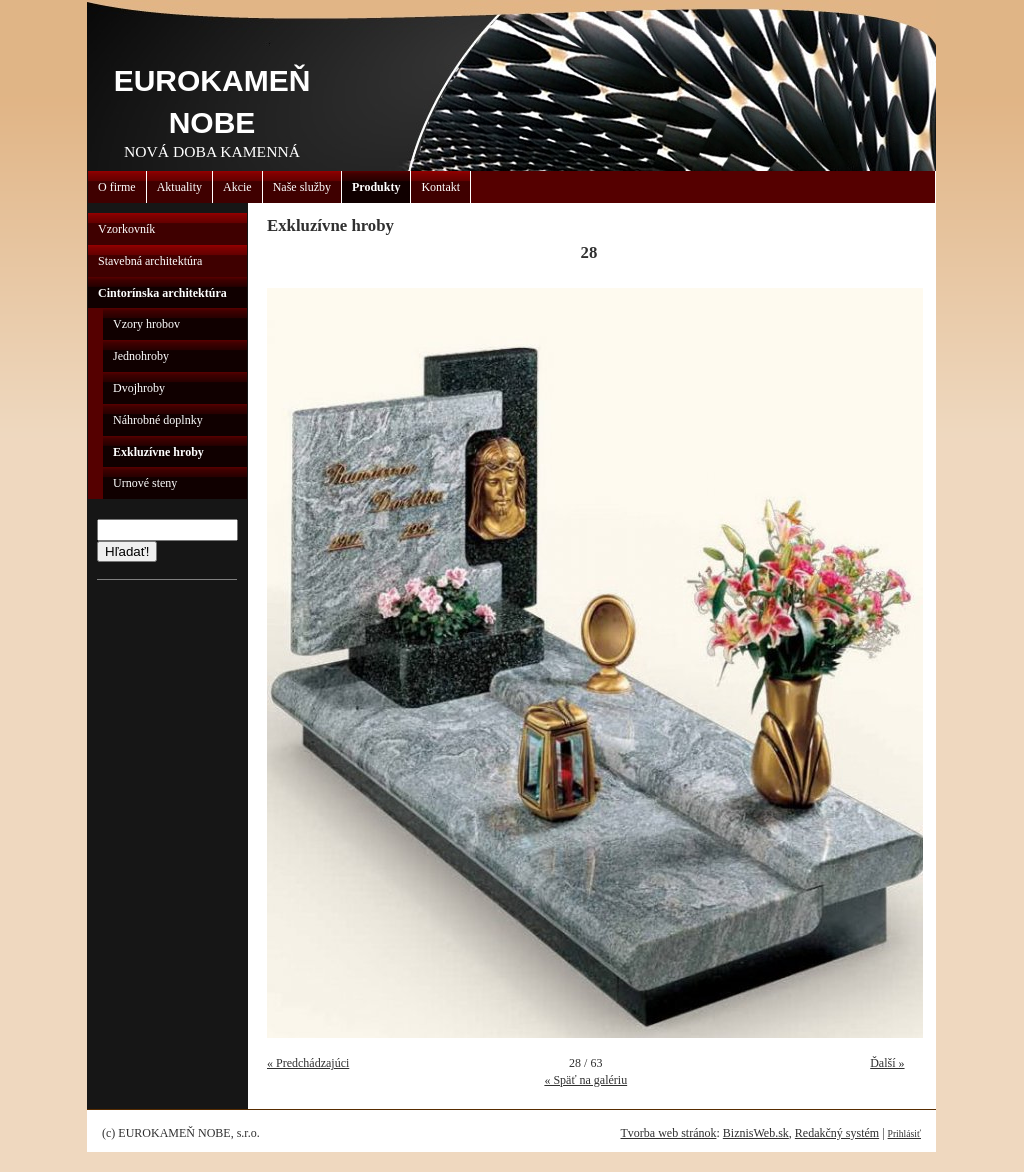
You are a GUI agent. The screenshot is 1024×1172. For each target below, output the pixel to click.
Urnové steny (145, 483)
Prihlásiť (904, 1133)
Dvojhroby (139, 388)
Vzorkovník (126, 229)
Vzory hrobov (146, 324)
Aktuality (179, 187)
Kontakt (440, 187)
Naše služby (302, 187)
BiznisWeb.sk (756, 1133)
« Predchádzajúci (308, 1063)
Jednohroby (141, 356)
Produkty (376, 187)
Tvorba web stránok (668, 1133)
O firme (117, 187)
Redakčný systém (837, 1133)
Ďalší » (887, 1063)
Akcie (237, 187)
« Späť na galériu (585, 1080)
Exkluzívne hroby (158, 452)
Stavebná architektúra (150, 261)
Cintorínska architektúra (162, 293)
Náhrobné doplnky (158, 420)
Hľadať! (127, 551)
